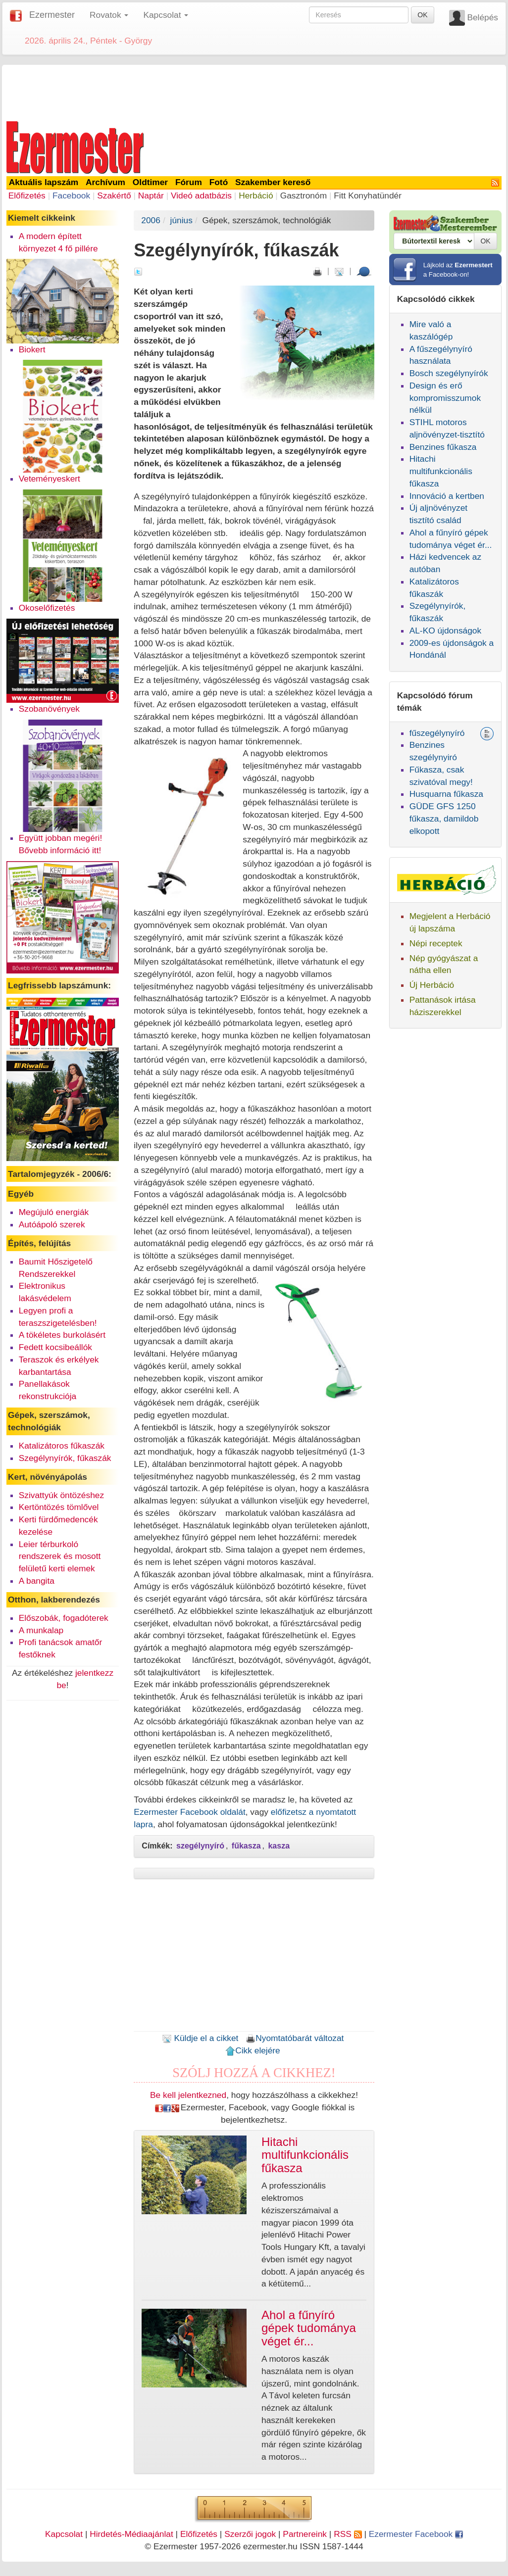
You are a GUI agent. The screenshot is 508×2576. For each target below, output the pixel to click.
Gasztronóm (303, 195)
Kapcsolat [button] (165, 15)
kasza (279, 1846)
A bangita (36, 1581)
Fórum (188, 182)
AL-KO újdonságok (445, 630)
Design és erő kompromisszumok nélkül (445, 398)
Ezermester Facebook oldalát (189, 1812)
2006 (150, 220)
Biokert (32, 349)
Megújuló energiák (54, 1212)
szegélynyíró (200, 1846)
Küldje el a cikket (200, 2038)
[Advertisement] (254, 91)
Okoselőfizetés (47, 608)
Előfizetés (27, 195)
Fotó (218, 182)
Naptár (151, 195)
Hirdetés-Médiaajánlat (131, 2534)
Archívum (105, 182)
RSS (347, 2534)
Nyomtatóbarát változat (295, 2038)
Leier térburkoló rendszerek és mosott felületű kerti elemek (60, 1556)
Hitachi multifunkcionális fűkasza (440, 471)
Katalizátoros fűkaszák (61, 1446)
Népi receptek (435, 943)
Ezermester (52, 15)
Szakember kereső (272, 182)
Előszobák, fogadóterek (63, 1618)
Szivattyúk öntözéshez (61, 1495)
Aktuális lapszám (44, 182)
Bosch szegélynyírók (448, 373)
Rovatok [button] (109, 15)
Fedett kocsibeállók (55, 1347)
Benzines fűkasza (443, 447)
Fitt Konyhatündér (368, 195)
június (181, 220)
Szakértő (114, 195)
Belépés (482, 17)
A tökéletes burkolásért (62, 1335)
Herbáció (256, 195)
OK (422, 15)
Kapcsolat (64, 2534)
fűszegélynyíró (437, 733)
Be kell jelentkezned (188, 2095)
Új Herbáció (432, 985)
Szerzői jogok (250, 2534)
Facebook (71, 195)
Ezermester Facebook (416, 2534)
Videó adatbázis (201, 195)
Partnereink (305, 2534)
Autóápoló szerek (52, 1224)
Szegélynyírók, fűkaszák (65, 1458)
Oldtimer (150, 182)
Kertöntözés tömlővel (59, 1507)
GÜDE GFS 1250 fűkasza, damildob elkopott (444, 818)
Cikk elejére (252, 2050)
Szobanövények (49, 709)
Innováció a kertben (446, 496)
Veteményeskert (49, 479)
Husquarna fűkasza (446, 794)
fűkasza (246, 1846)
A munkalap (41, 1630)
